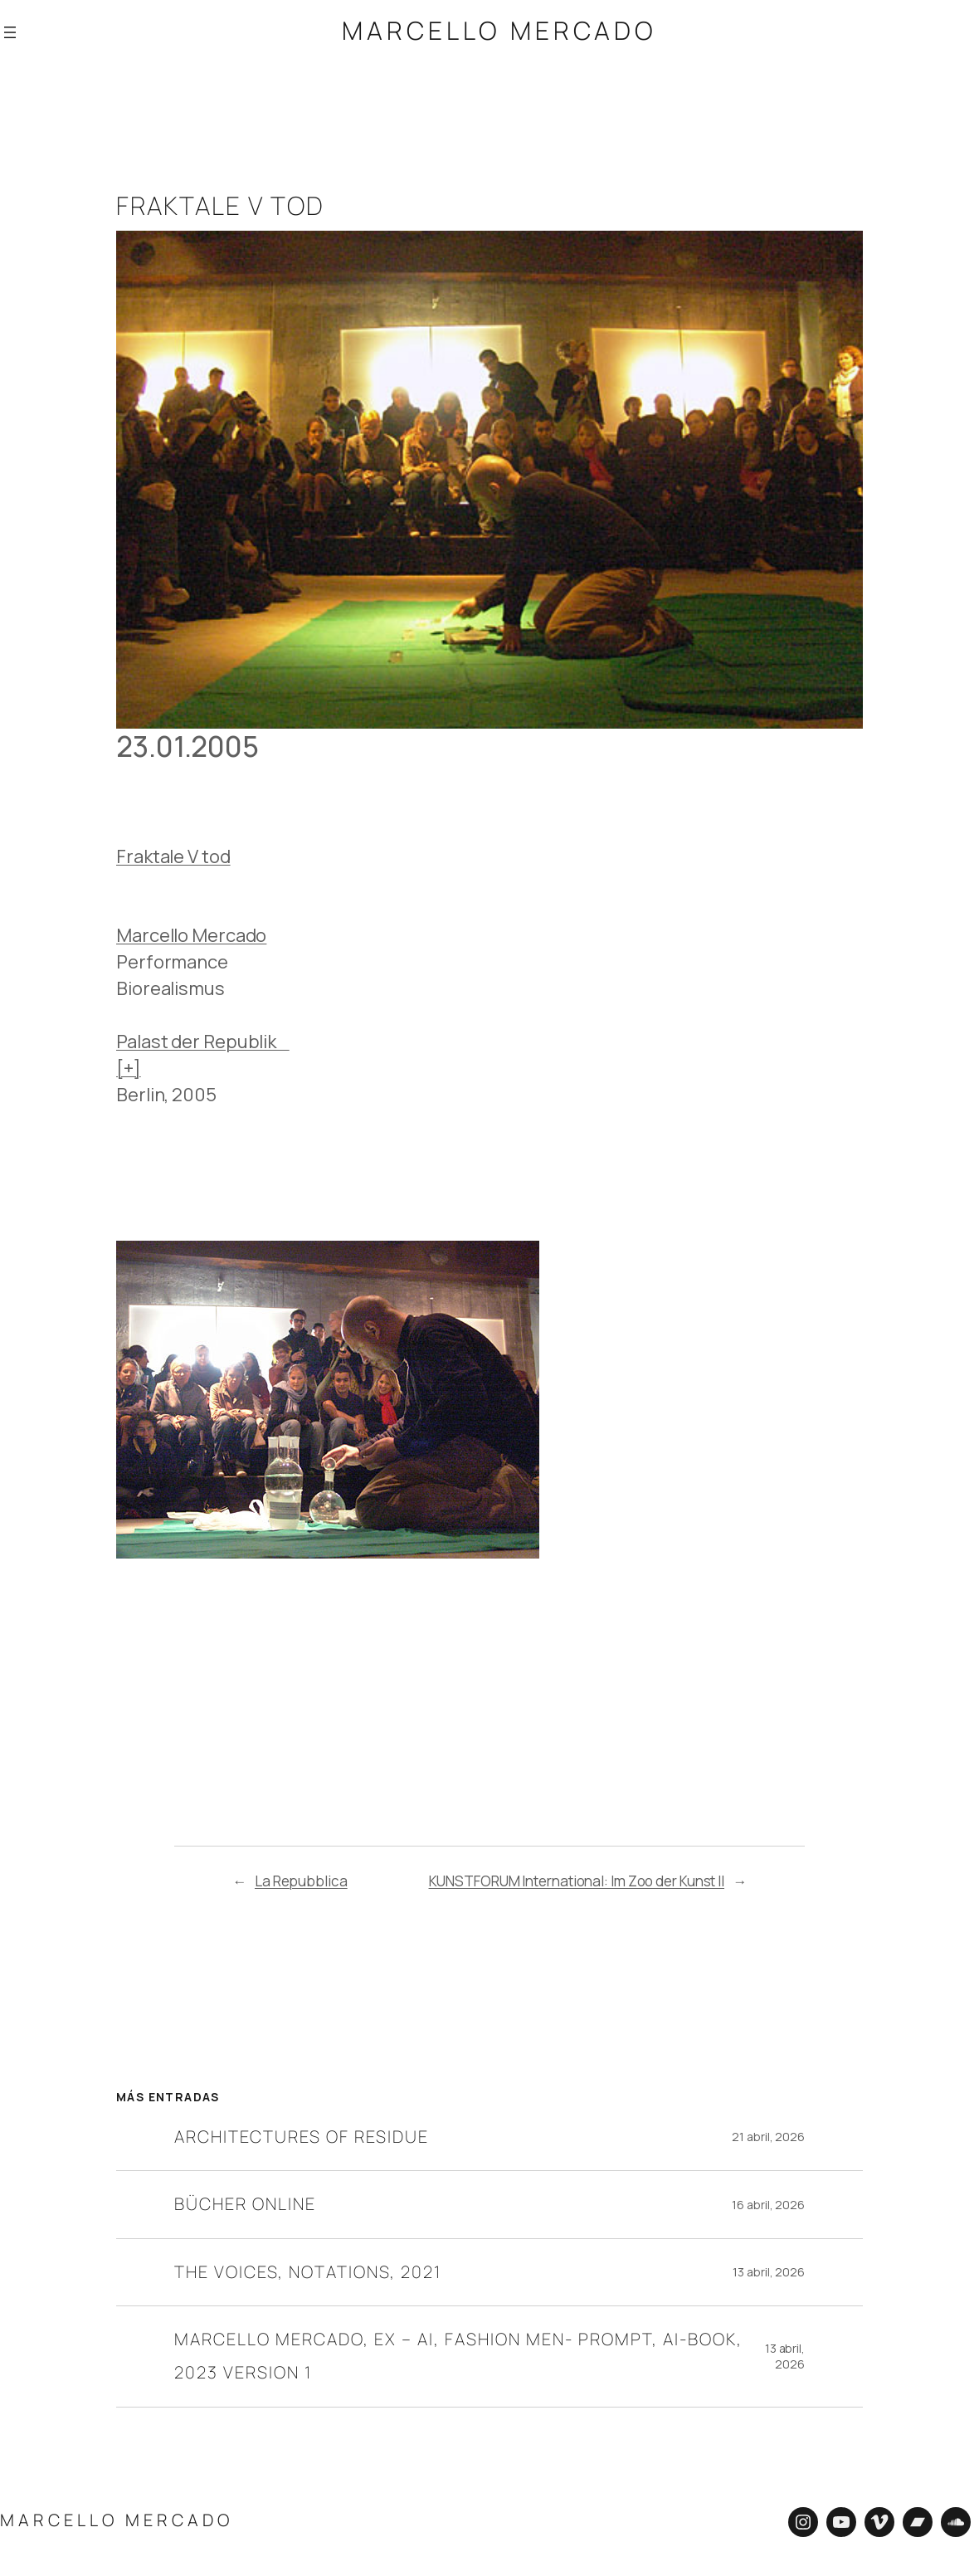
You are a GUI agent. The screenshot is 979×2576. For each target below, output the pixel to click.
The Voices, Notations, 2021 (307, 2269)
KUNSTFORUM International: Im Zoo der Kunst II (577, 1878)
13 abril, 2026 (769, 2269)
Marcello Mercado (499, 30)
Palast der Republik (203, 1039)
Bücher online (245, 2201)
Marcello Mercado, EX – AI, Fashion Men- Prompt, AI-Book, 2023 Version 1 (458, 2353)
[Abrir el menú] (10, 31)
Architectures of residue (301, 2134)
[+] (128, 1065)
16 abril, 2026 (768, 2202)
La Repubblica (301, 1878)
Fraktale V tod (173, 854)
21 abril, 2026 (768, 2134)
